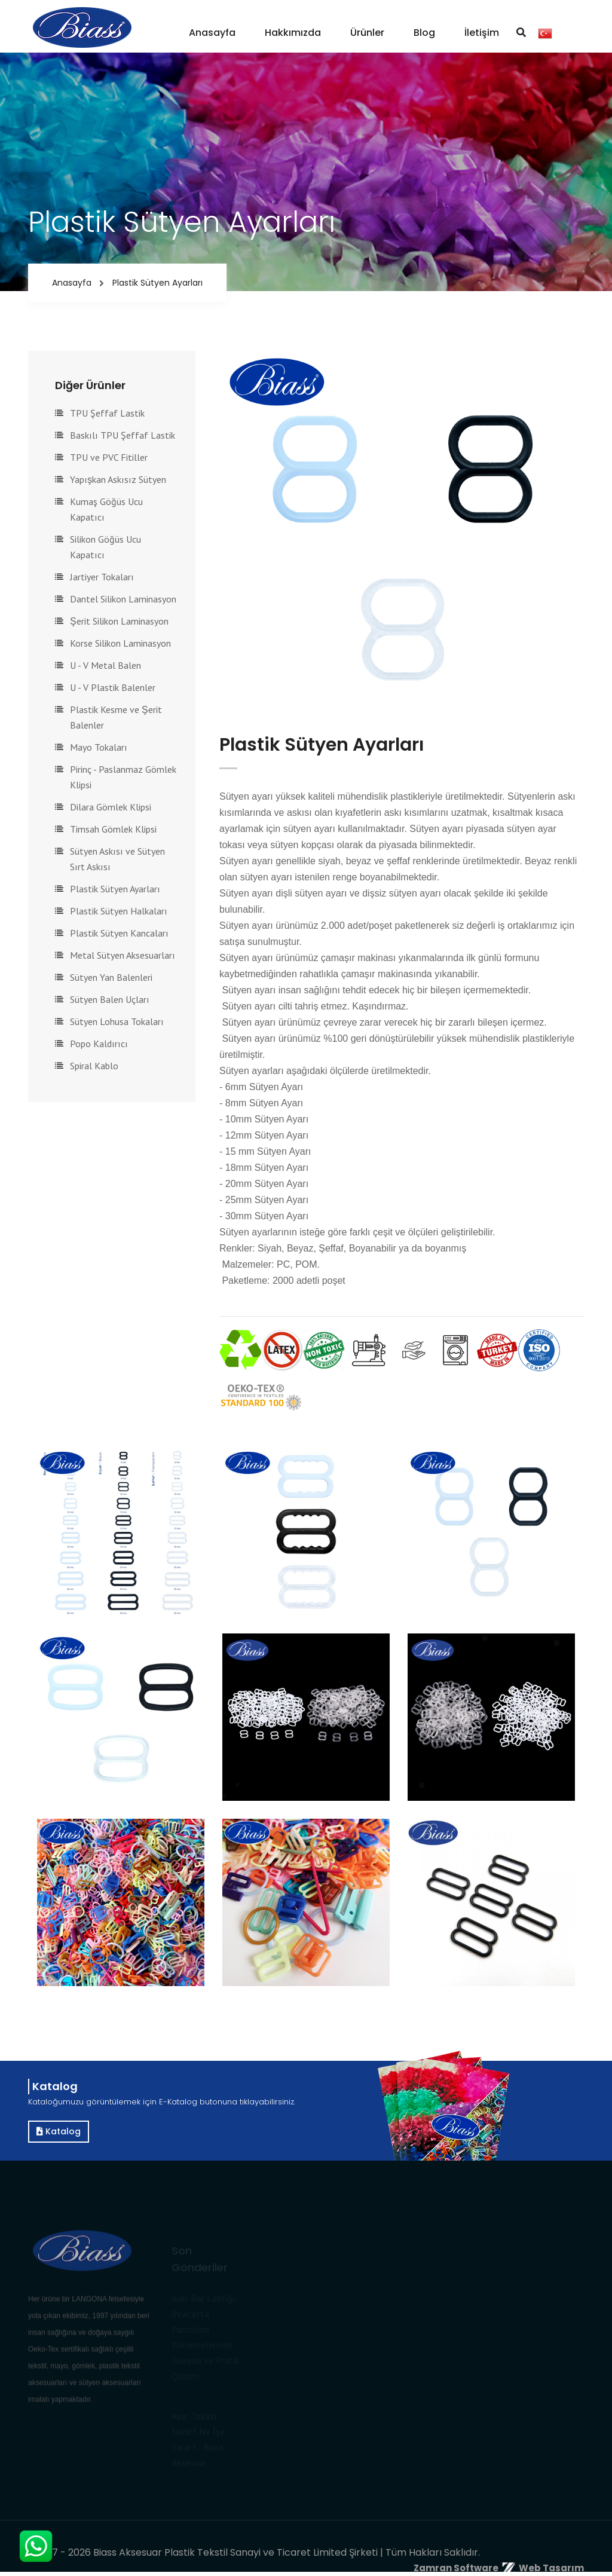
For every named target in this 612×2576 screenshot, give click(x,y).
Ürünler (367, 32)
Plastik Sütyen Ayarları (115, 889)
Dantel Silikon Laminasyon (123, 599)
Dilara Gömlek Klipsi (110, 807)
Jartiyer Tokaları (102, 577)
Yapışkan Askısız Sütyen (118, 479)
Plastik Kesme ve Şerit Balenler (116, 717)
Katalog (58, 2131)
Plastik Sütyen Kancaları (119, 933)
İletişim (481, 32)
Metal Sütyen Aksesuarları (122, 955)
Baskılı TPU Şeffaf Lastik (122, 435)
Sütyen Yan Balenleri (111, 977)
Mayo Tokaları (98, 747)
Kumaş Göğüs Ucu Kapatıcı (106, 509)
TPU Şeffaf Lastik (107, 413)
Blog (424, 32)
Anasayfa (212, 32)
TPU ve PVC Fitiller (109, 457)
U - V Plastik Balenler (112, 687)
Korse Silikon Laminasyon (120, 643)
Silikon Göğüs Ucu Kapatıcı (105, 547)
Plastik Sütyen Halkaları (118, 911)
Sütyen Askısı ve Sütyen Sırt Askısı (117, 859)
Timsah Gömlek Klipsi (113, 829)
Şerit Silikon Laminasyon (119, 621)
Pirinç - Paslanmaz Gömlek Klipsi (123, 777)
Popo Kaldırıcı (99, 1044)
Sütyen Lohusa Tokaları (117, 1021)
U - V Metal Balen (105, 665)
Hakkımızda (293, 32)
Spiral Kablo (94, 1066)
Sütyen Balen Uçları (109, 999)
